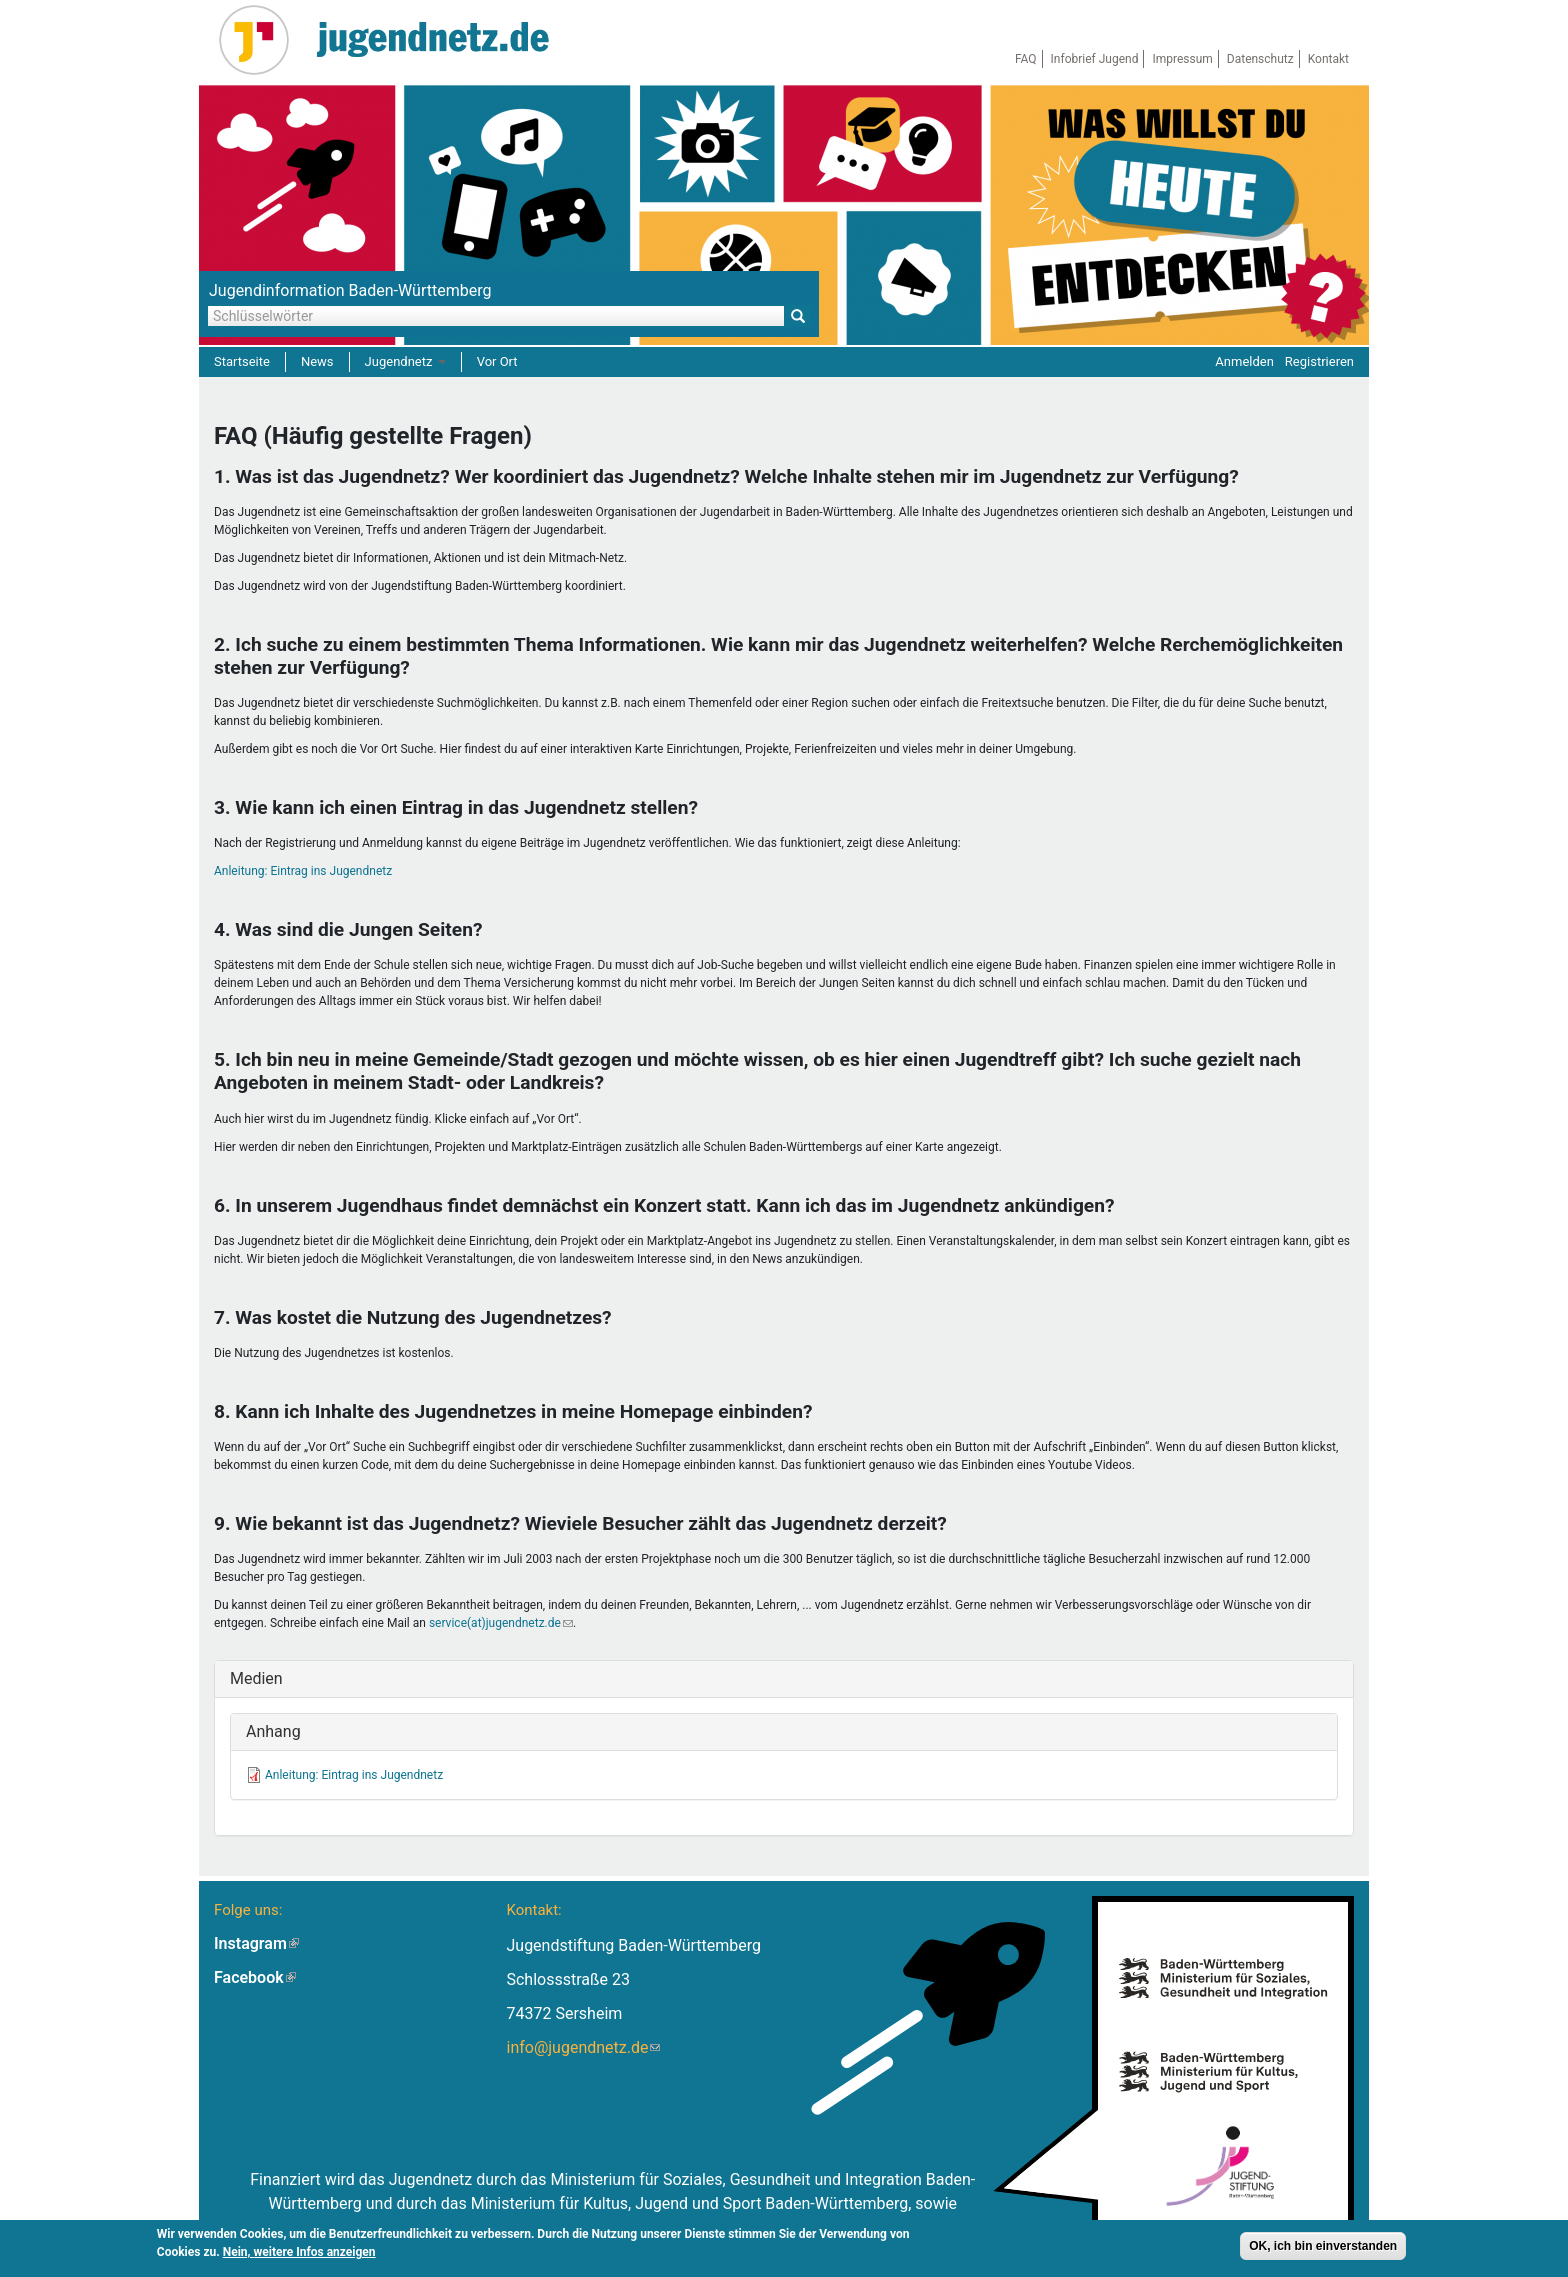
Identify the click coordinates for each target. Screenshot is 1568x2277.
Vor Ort (497, 361)
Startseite (242, 361)
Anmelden (1244, 361)
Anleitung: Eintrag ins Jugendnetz (303, 871)
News (317, 361)
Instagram (256, 1943)
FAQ (1026, 59)
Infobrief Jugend (1095, 59)
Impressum (1182, 59)
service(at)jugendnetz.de (501, 1623)
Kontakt (1328, 59)
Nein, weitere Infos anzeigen (299, 2254)
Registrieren (1319, 361)
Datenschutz (1260, 59)
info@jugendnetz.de (583, 2047)
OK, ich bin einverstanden (1323, 2248)
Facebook (255, 1977)
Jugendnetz (405, 361)
